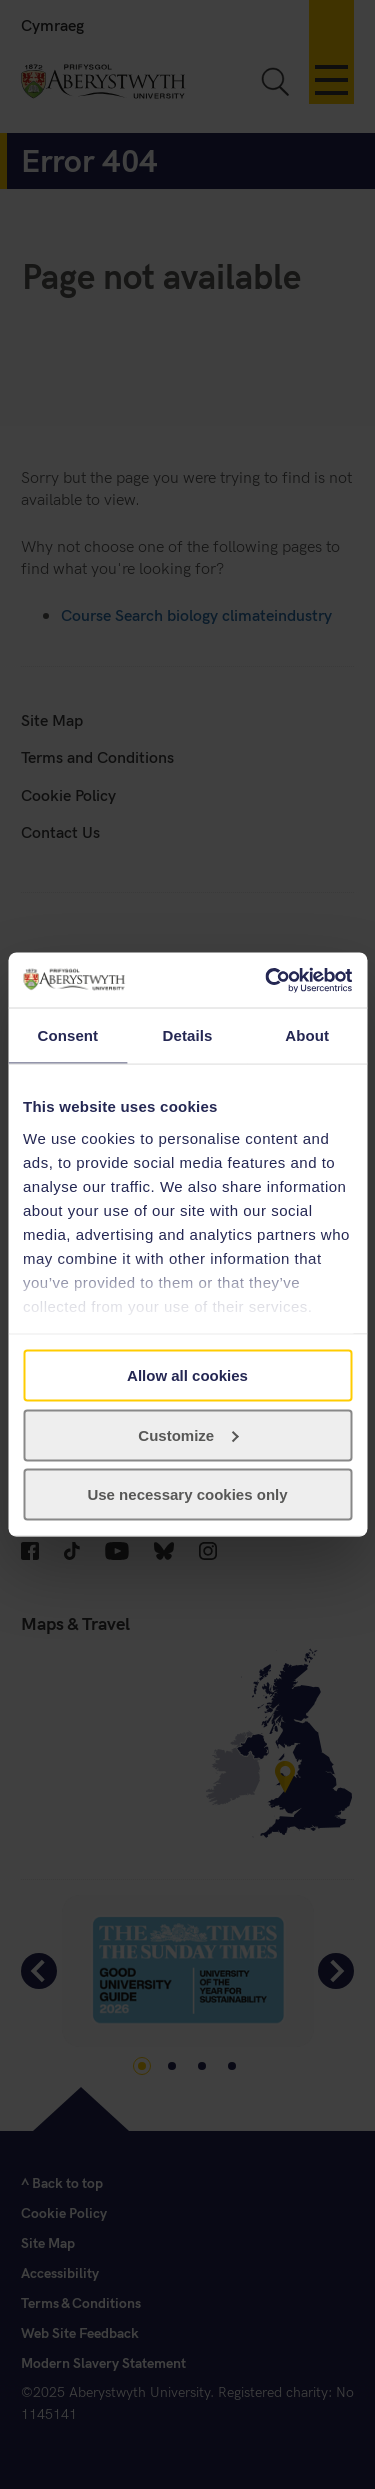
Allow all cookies (187, 1375)
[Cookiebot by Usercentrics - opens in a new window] (267, 980)
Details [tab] (188, 1035)
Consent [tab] (67, 1035)
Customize (188, 1434)
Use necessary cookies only (187, 1494)
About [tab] (307, 1035)
